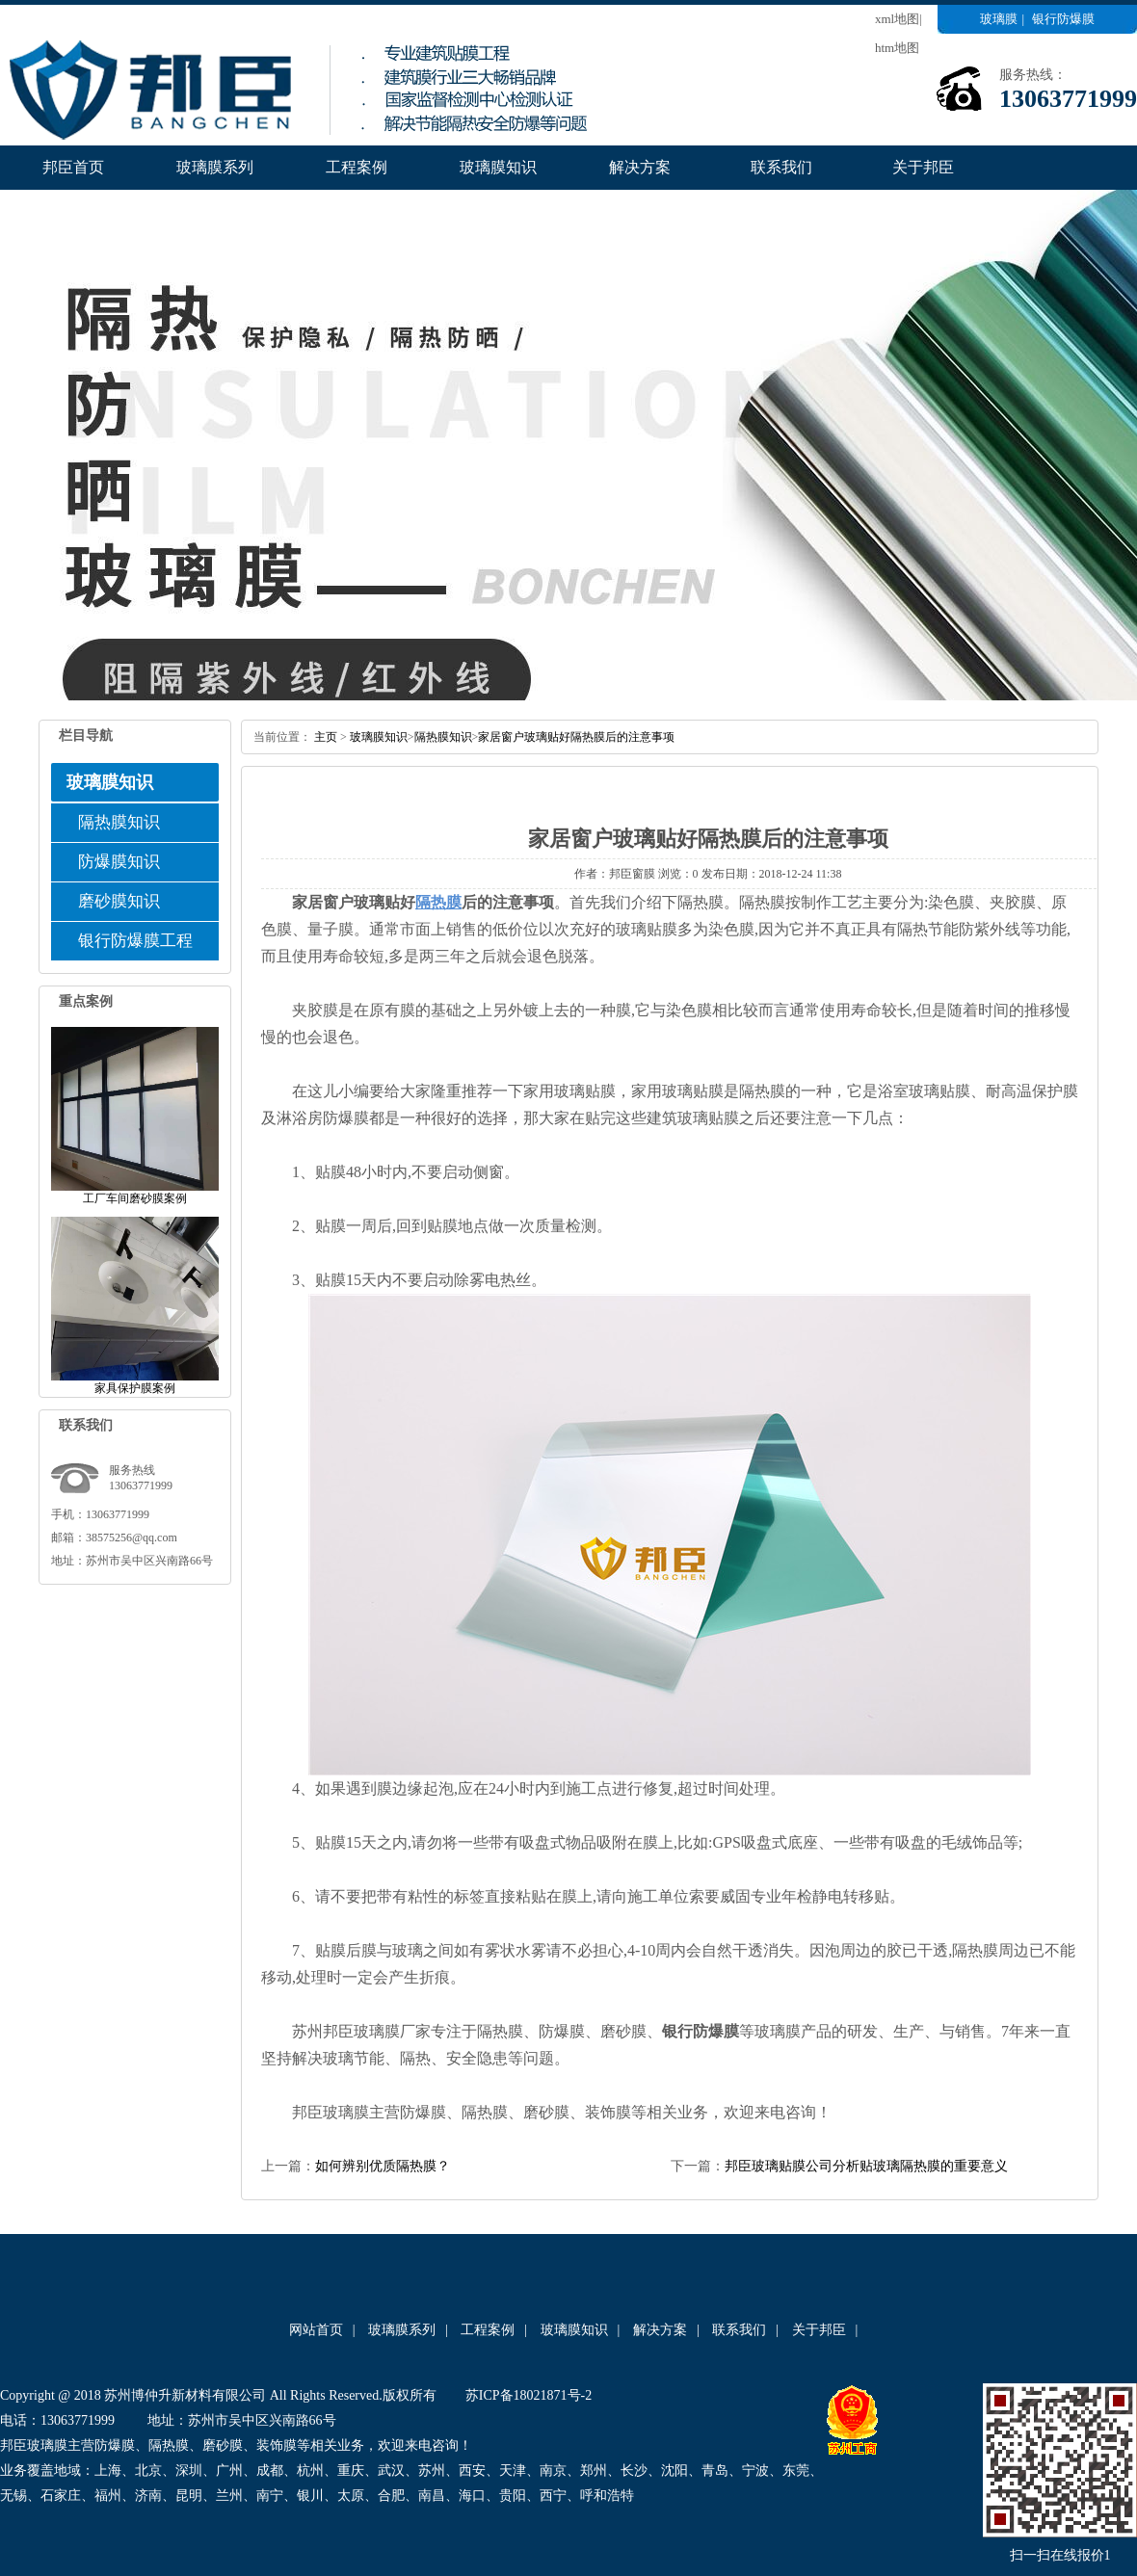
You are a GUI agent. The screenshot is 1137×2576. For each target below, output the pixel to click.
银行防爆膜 (1063, 19)
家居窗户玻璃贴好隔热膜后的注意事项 (576, 737)
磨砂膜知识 (119, 901)
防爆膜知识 (119, 862)
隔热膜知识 (119, 822)
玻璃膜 (999, 19)
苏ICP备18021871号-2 (528, 2395)
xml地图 (897, 19)
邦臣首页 (73, 167)
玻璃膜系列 (214, 167)
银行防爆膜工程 (135, 941)
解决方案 (640, 167)
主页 (325, 737)
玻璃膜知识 (498, 167)
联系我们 (781, 167)
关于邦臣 (923, 167)
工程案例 (356, 167)
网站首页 (316, 2330)
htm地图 (897, 47)
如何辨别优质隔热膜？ (382, 2166)
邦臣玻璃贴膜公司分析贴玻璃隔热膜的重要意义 (866, 2166)
